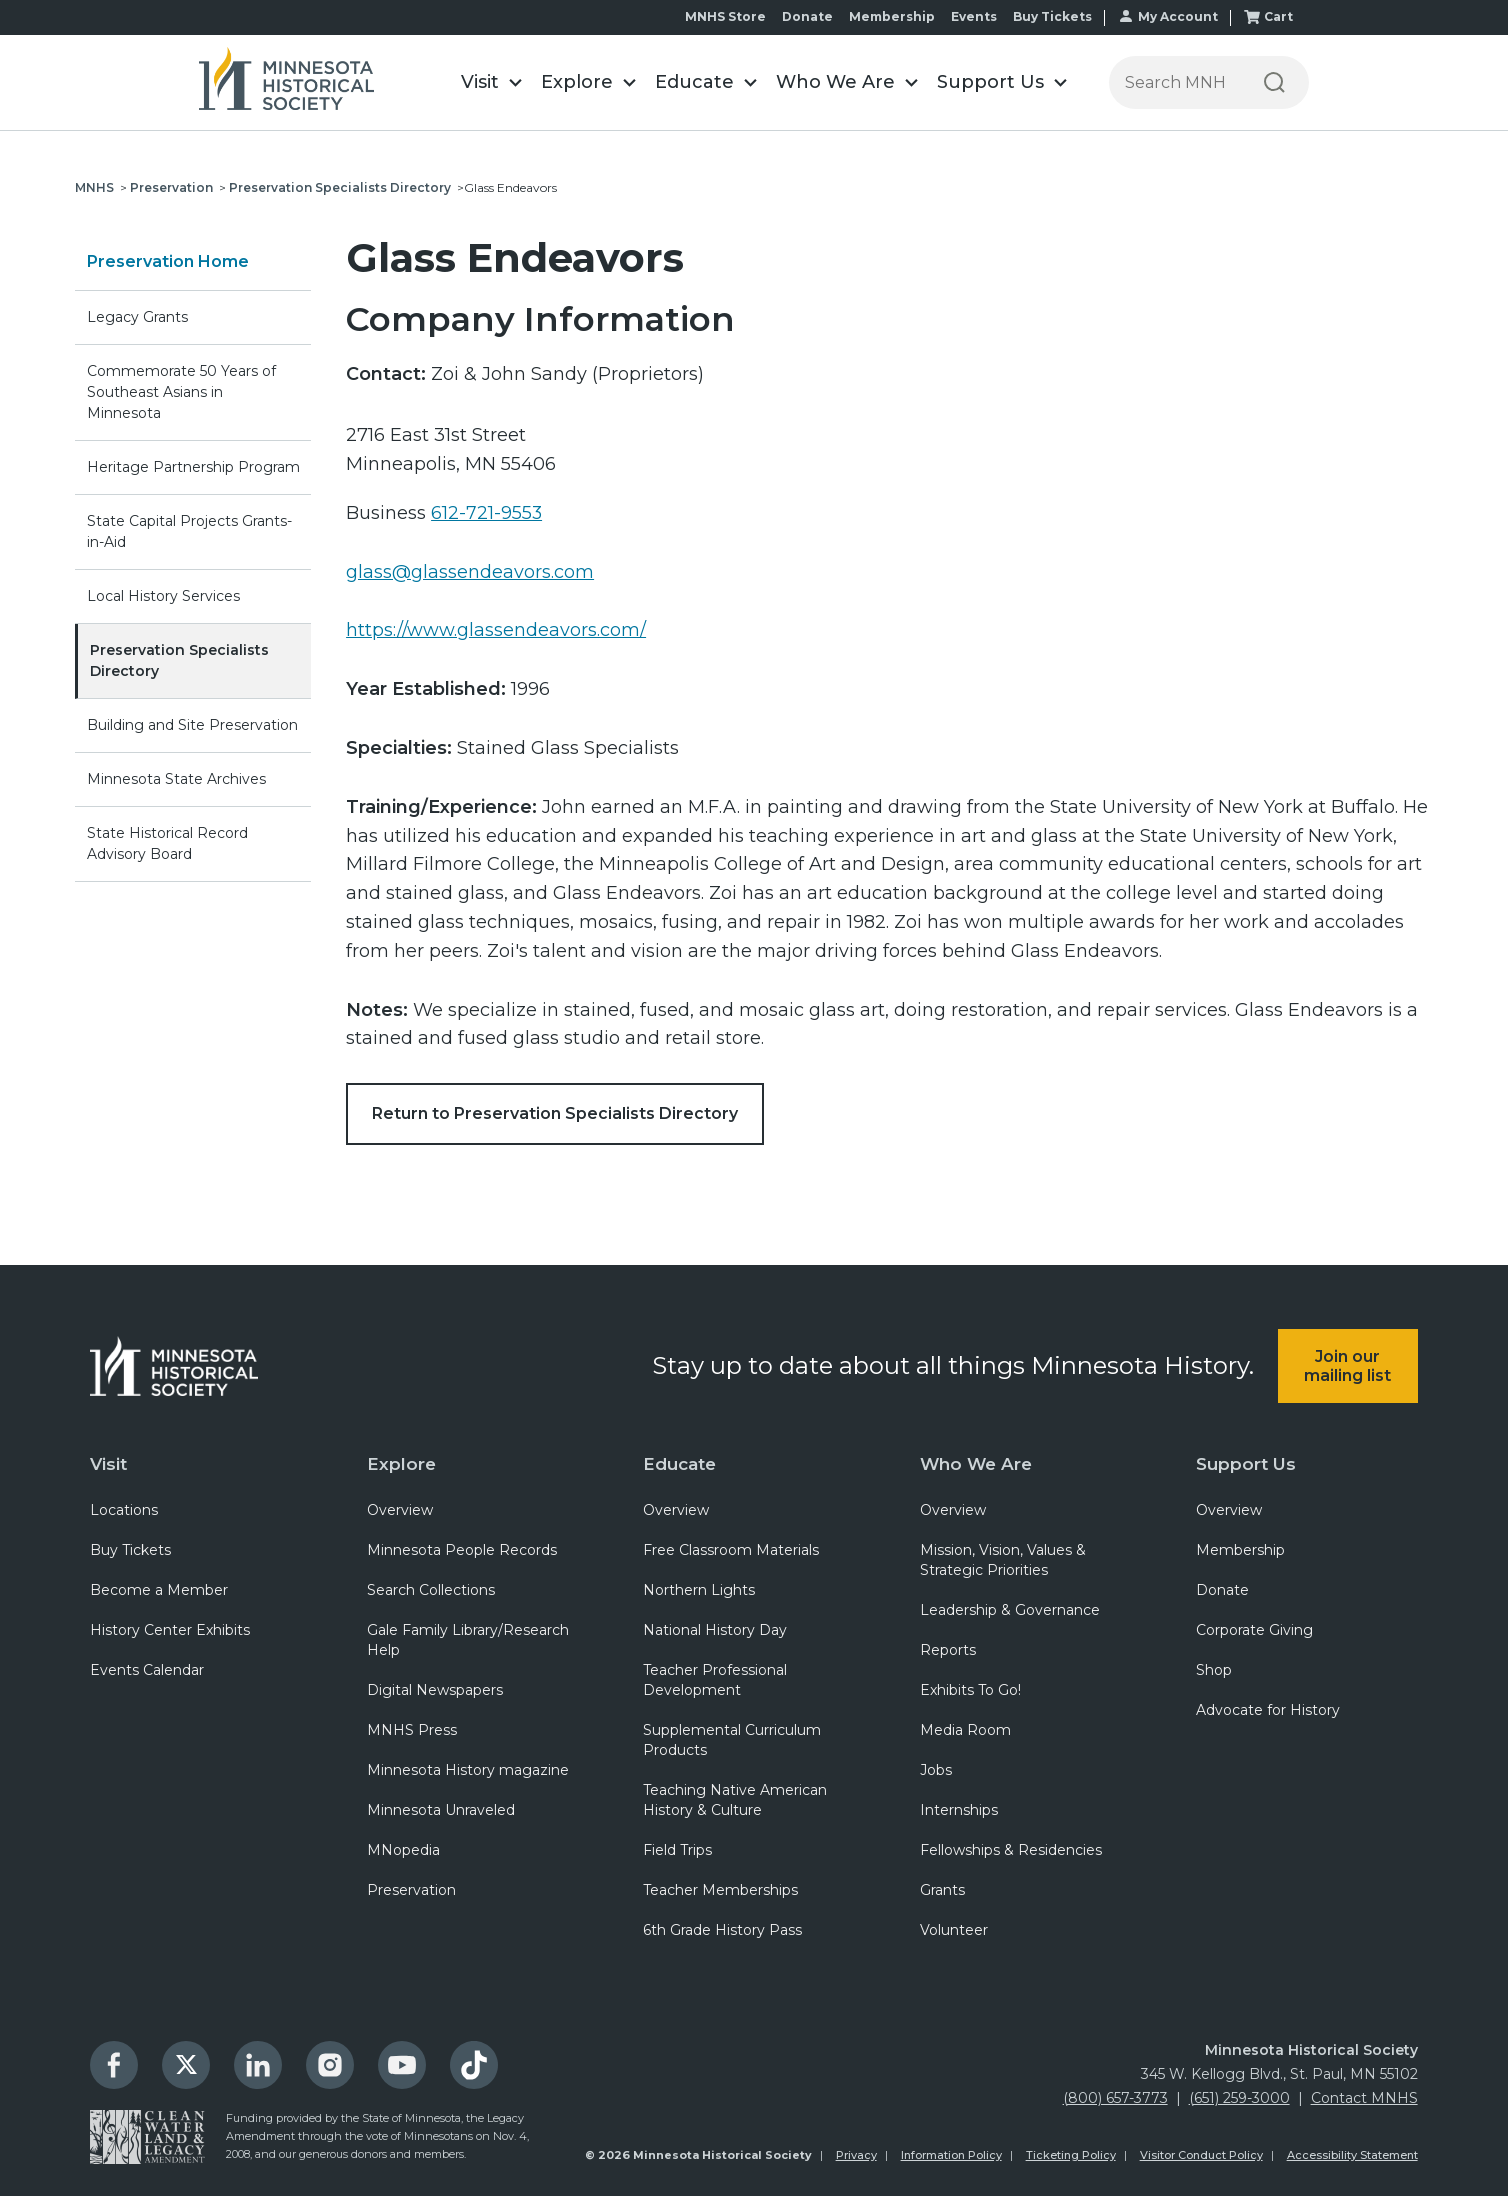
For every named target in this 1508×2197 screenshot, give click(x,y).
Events (974, 16)
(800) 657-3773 (1115, 2099)
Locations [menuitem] (124, 1511)
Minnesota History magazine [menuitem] (468, 1771)
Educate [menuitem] (679, 1464)
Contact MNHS (1364, 2099)
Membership (892, 16)
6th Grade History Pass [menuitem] (722, 1931)
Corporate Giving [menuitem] (1254, 1631)
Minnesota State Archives (176, 779)
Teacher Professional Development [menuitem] (715, 1681)
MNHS (94, 187)
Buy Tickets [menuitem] (130, 1551)
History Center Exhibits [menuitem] (170, 1631)
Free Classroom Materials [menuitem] (731, 1551)
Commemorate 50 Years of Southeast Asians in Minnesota (181, 392)
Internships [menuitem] (959, 1811)
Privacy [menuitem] (856, 2156)
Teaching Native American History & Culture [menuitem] (735, 1801)
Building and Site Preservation (192, 725)
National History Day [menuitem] (715, 1631)
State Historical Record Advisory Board (167, 843)
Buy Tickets (1052, 16)
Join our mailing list (1347, 1366)
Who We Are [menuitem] (976, 1464)
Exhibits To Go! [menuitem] (970, 1691)
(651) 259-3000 (1239, 2099)
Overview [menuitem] (400, 1511)
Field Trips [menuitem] (677, 1851)
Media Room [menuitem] (965, 1731)
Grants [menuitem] (942, 1891)
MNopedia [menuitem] (403, 1851)
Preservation (171, 187)
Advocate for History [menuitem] (1268, 1711)
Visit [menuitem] (108, 1464)
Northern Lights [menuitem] (699, 1591)
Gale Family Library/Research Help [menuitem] (468, 1641)
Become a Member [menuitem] (159, 1591)
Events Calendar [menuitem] (147, 1671)
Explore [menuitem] (401, 1464)
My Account (1178, 16)
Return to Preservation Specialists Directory (555, 1113)
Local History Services (163, 596)
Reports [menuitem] (948, 1651)
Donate (807, 16)
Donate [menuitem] (1222, 1591)
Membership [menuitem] (1240, 1551)
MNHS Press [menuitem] (412, 1731)
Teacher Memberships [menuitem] (720, 1891)
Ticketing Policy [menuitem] (1071, 2156)
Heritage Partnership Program (193, 467)
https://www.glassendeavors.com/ (496, 630)
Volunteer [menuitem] (954, 1931)
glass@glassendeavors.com (470, 572)
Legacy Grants (137, 317)
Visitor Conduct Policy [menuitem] (1201, 2156)
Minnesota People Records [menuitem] (462, 1551)
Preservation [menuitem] (411, 1891)
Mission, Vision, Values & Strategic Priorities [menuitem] (1003, 1561)
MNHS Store (725, 16)
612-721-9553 (487, 513)
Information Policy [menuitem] (951, 2156)
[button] (491, 82)
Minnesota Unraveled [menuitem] (441, 1811)
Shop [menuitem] (1214, 1671)
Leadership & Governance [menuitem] (1010, 1611)
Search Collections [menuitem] (431, 1591)
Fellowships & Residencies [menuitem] (1011, 1851)
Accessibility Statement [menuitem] (1352, 2156)
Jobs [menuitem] (936, 1771)
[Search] (1274, 82)
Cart (1278, 16)
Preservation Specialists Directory (340, 187)
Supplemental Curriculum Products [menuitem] (732, 1741)
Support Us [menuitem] (1246, 1464)
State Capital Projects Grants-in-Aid (189, 531)
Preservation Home (168, 261)
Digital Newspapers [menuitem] (435, 1691)
